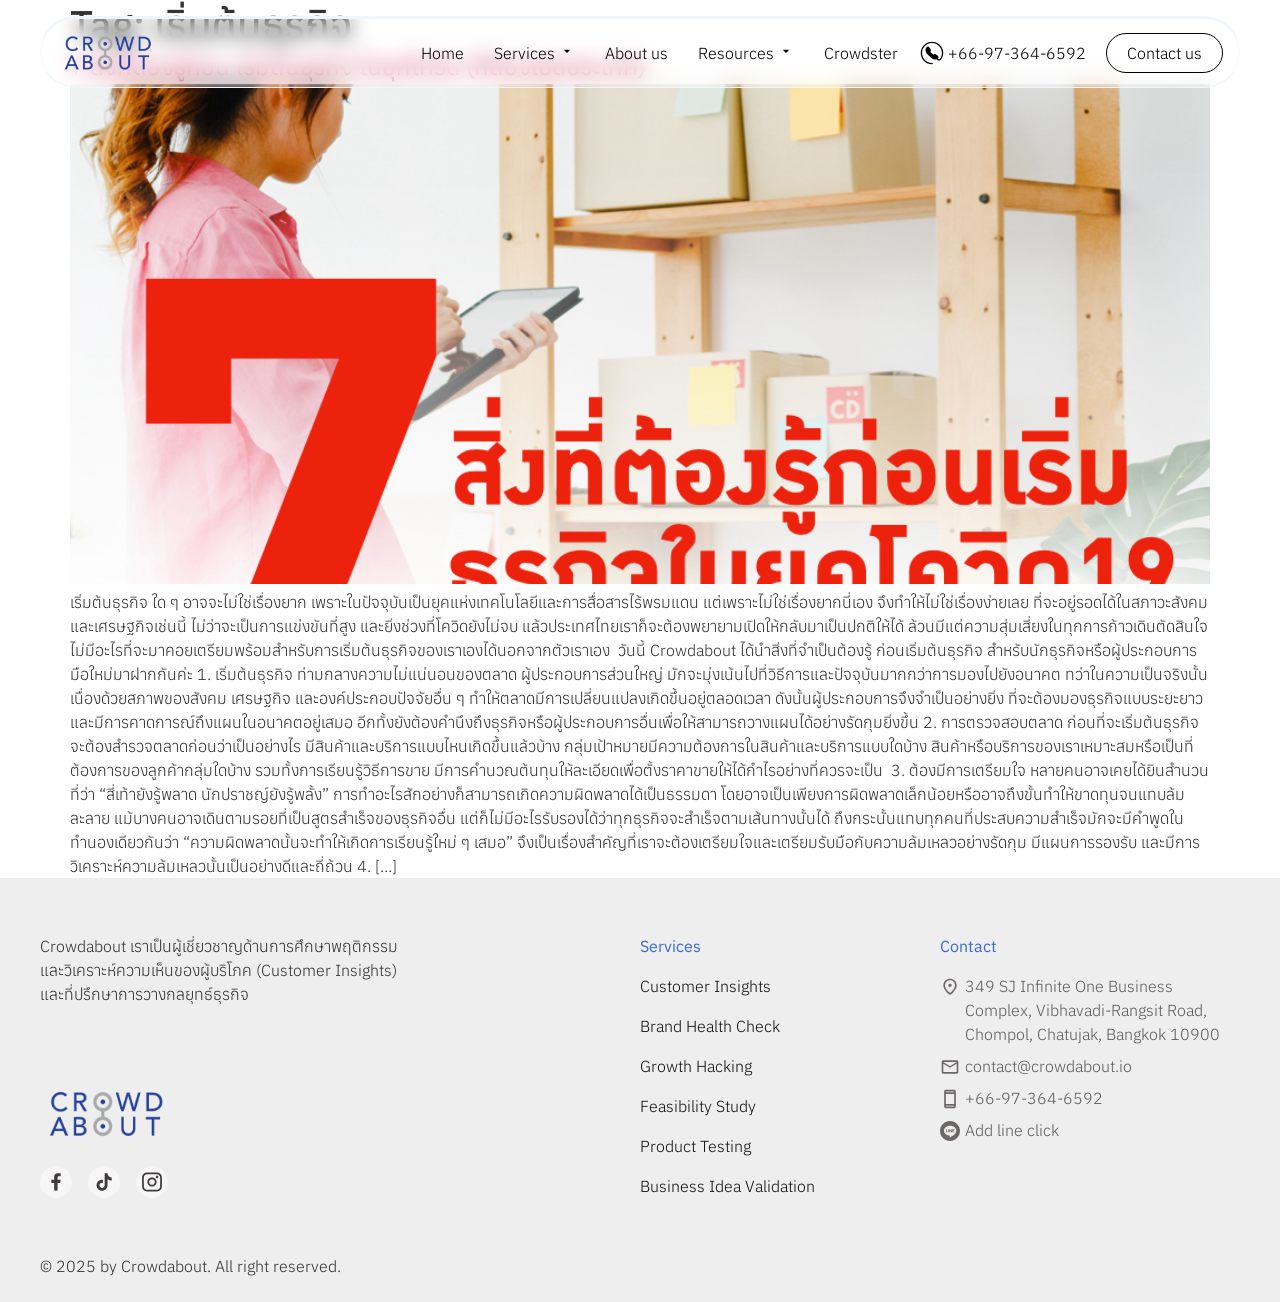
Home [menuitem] (442, 53)
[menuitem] (534, 53)
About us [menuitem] (636, 53)
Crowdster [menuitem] (861, 53)
